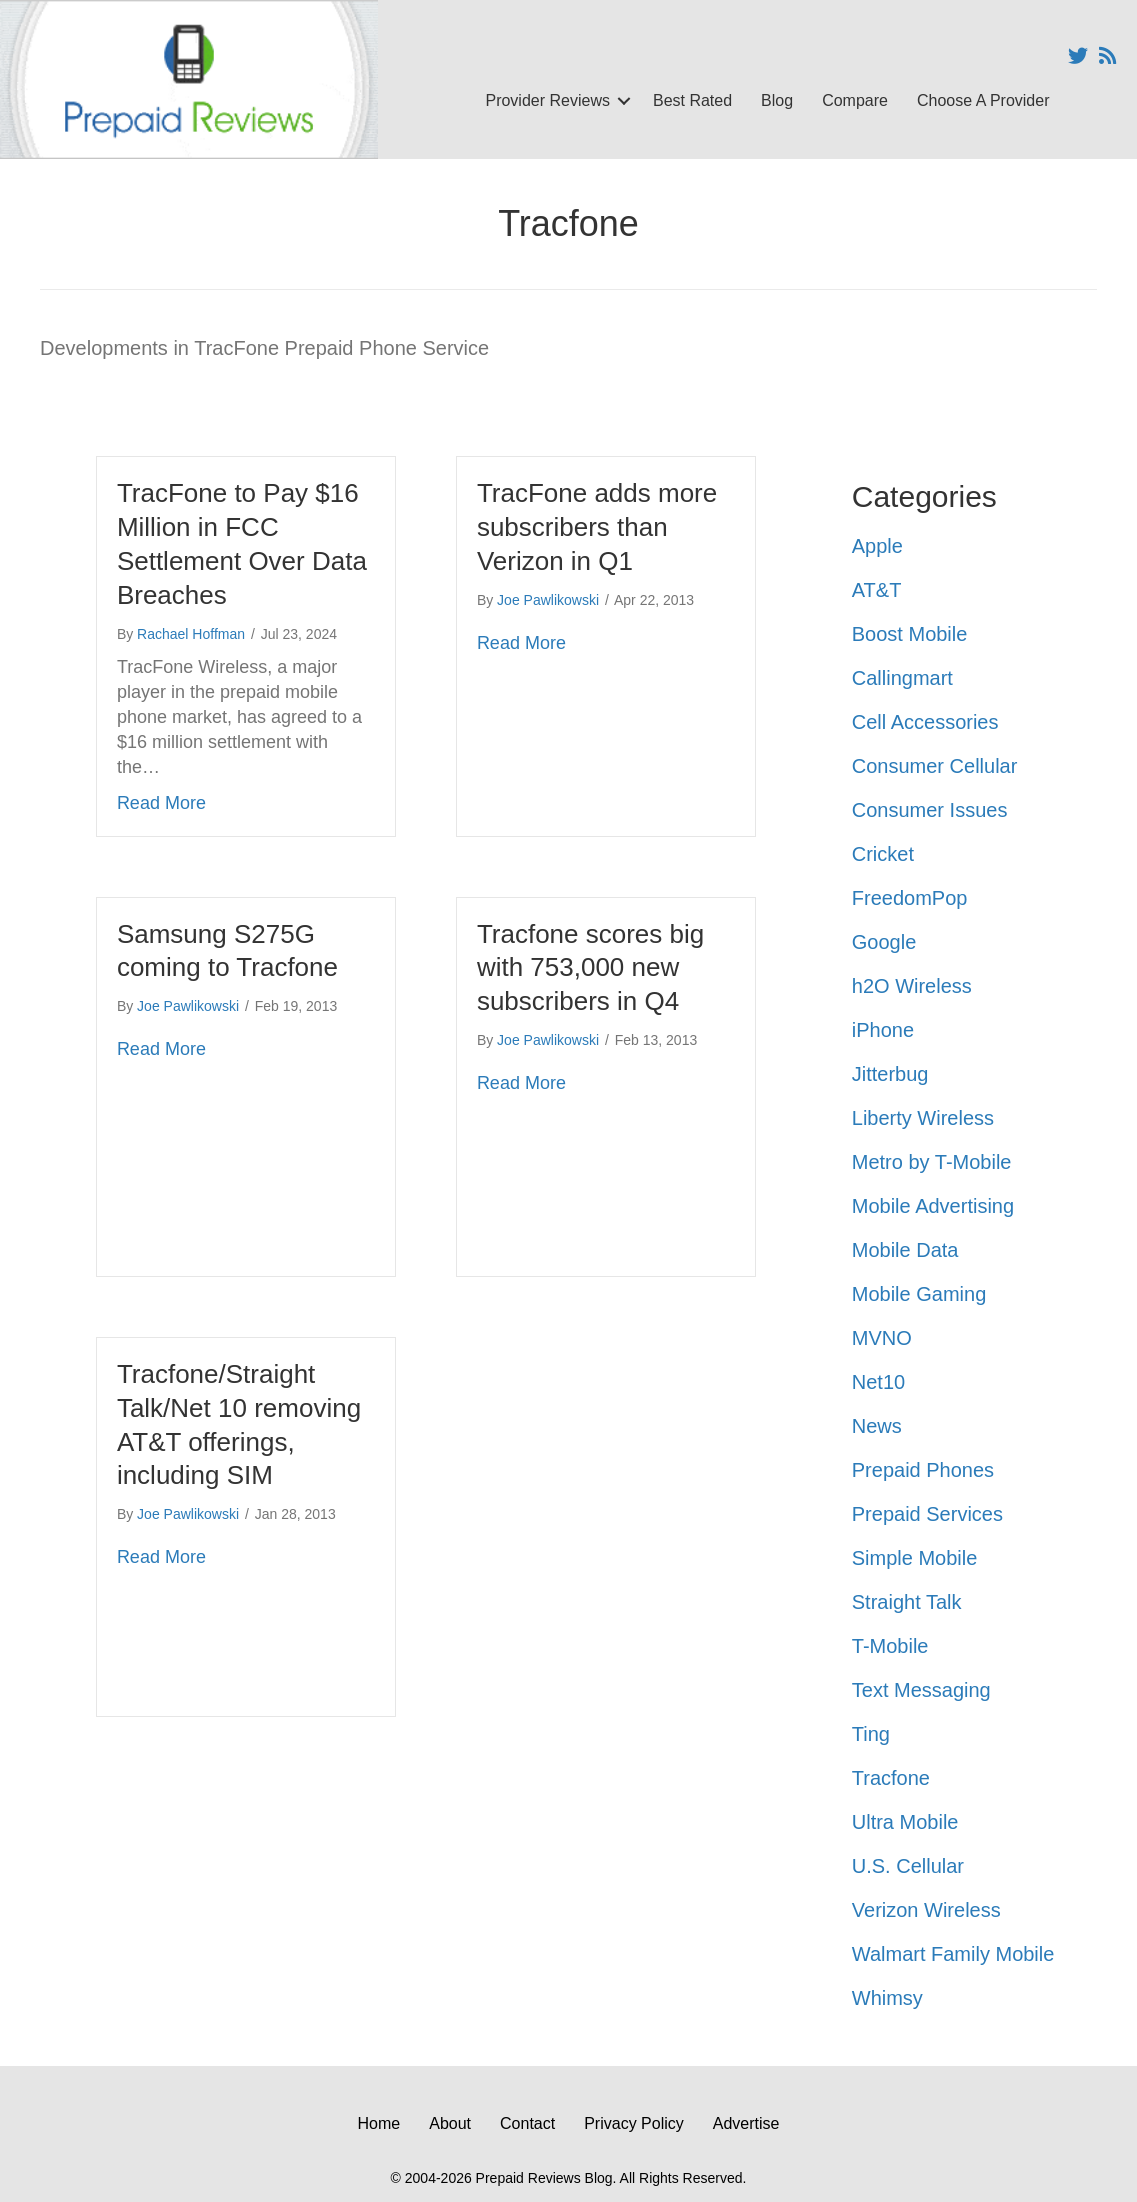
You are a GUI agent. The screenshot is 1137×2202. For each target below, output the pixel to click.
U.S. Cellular (908, 1866)
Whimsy (887, 1998)
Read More (161, 802)
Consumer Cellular (935, 766)
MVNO (882, 1338)
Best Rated (692, 100)
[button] (624, 101)
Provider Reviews (547, 100)
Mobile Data (905, 1250)
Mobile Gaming (919, 1294)
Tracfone (891, 1778)
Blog (777, 100)
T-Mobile (890, 1646)
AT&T (877, 590)
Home (379, 2123)
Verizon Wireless (926, 1910)
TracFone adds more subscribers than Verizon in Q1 (597, 527)
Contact (527, 2123)
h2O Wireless (912, 986)
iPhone (883, 1030)
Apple (877, 546)
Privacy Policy (634, 2123)
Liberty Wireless (923, 1118)
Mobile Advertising (933, 1206)
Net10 (878, 1382)
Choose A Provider (983, 100)
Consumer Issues (930, 810)
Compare (855, 100)
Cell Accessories (925, 722)
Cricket (883, 854)
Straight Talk (907, 1602)
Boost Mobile (910, 634)
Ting (871, 1734)
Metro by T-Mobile (932, 1162)
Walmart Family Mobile (953, 1954)
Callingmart (902, 678)
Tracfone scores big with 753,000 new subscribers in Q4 (590, 968)
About (450, 2123)
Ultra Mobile (905, 1822)
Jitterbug (890, 1074)
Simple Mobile (915, 1558)
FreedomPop (910, 898)
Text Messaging (921, 1690)
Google (884, 942)
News (877, 1426)
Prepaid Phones (923, 1470)
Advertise (746, 2123)
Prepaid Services (927, 1514)
